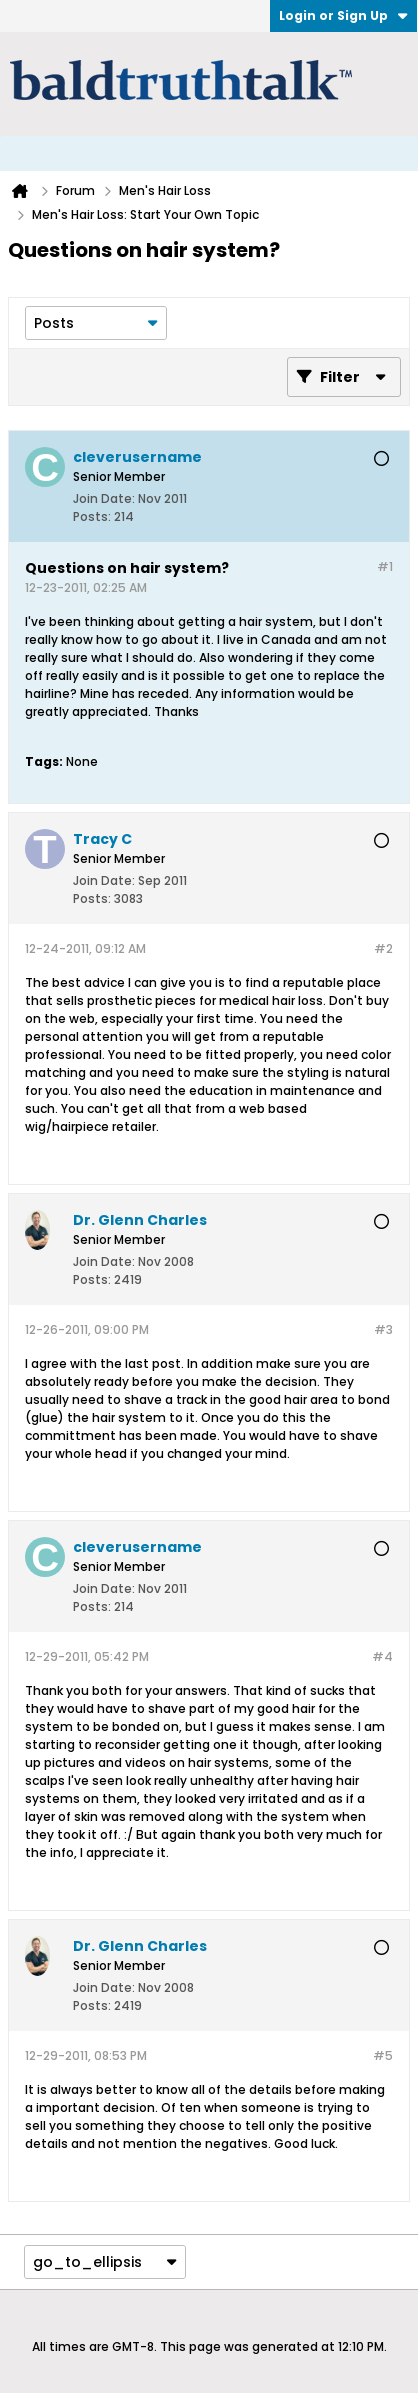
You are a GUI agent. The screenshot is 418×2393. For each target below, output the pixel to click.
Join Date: (104, 498)
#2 (383, 948)
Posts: (92, 516)
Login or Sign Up (343, 15)
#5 (383, 2055)
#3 (383, 1329)
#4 (382, 1656)
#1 (385, 566)
